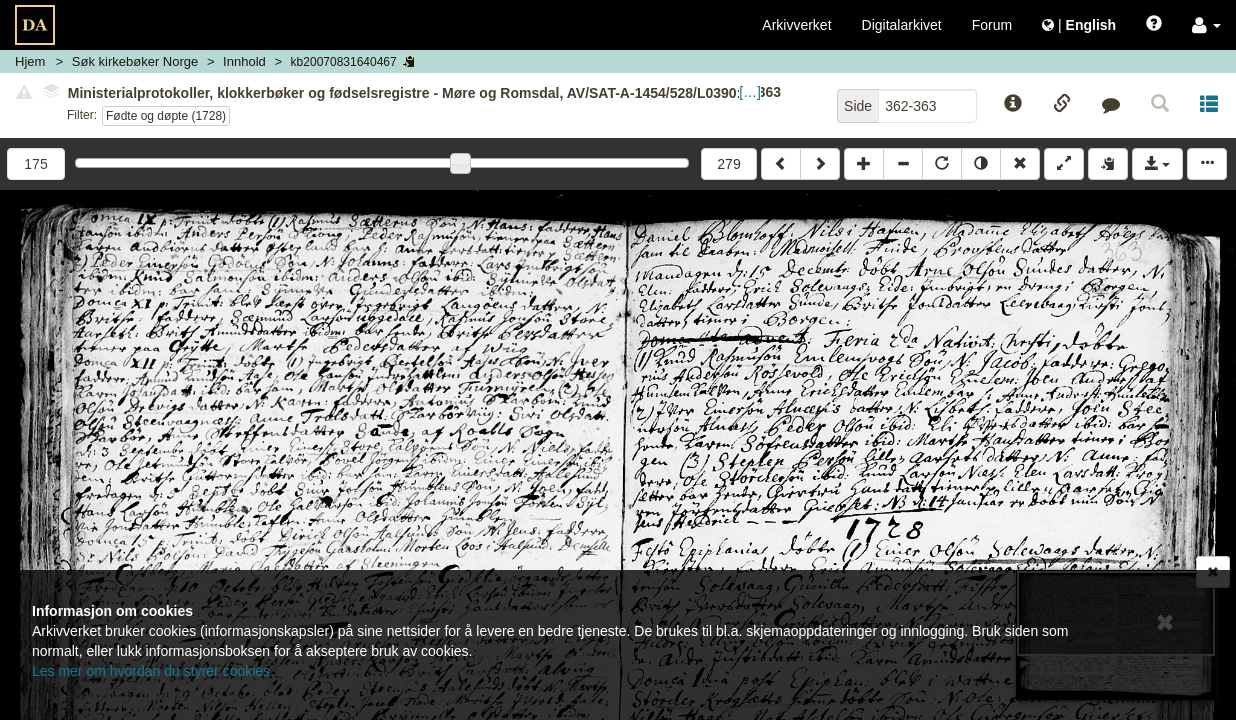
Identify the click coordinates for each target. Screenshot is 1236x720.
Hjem (30, 61)
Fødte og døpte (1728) (166, 116)
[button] (1206, 25)
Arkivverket (796, 25)
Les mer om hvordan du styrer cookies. (153, 671)
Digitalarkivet (902, 25)
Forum (992, 25)
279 (728, 164)
